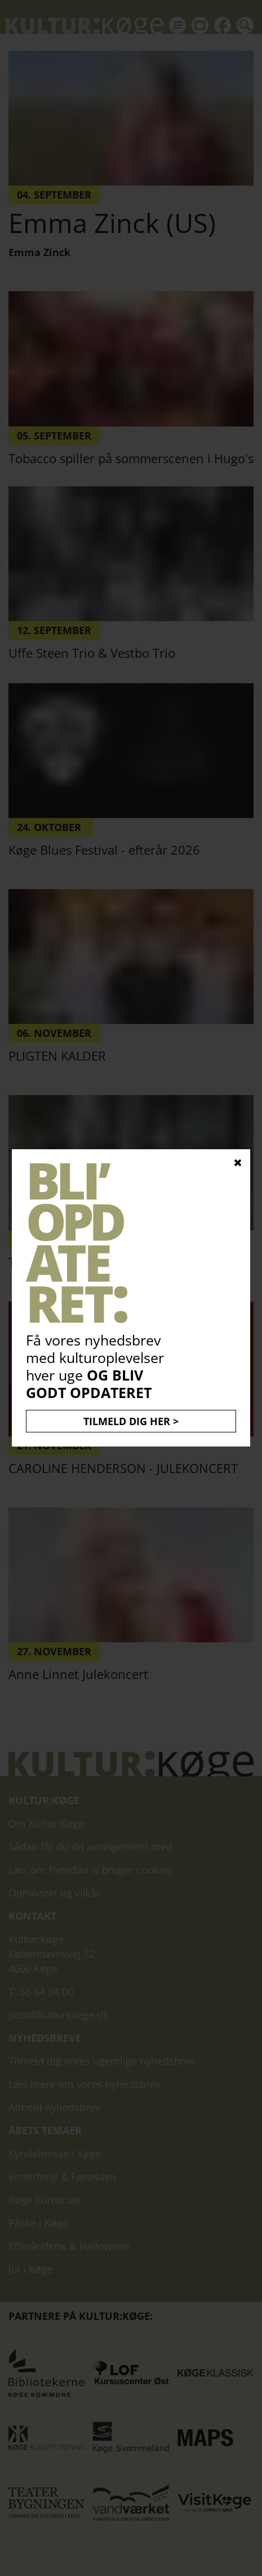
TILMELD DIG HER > (131, 1421)
